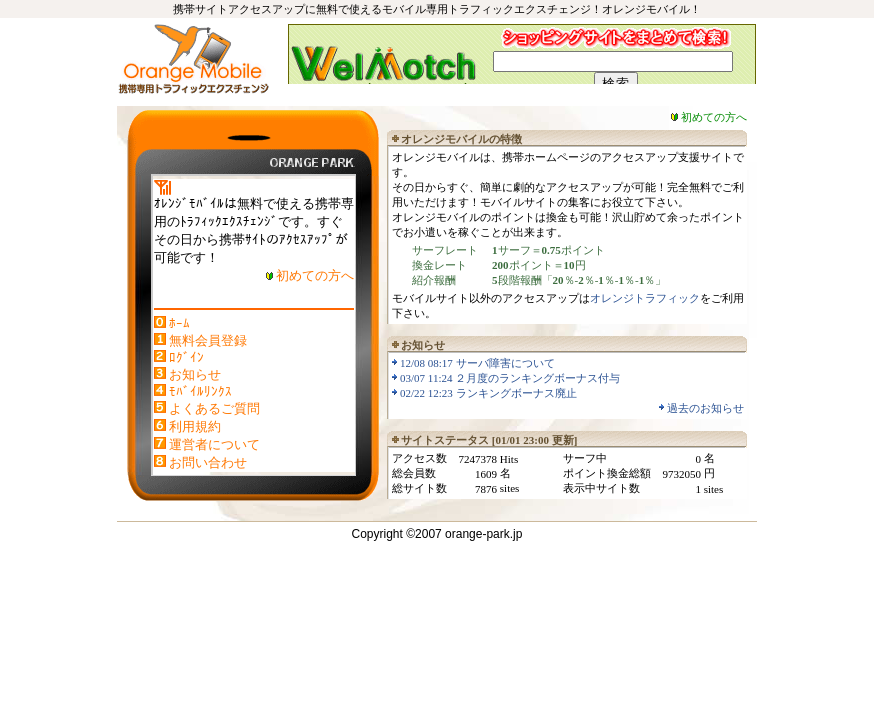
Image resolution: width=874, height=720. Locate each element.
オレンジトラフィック (645, 298)
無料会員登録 (208, 340)
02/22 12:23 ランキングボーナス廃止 (488, 393)
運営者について (214, 444)
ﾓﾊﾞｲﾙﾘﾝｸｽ (200, 391)
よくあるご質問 (214, 408)
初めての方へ (315, 275)
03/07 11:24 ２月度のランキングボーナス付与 (510, 378)
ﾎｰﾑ (179, 323)
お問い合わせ (208, 462)
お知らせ (195, 374)
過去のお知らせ (705, 408)
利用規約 (195, 426)
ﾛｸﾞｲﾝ (186, 357)
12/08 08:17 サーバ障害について (477, 363)
